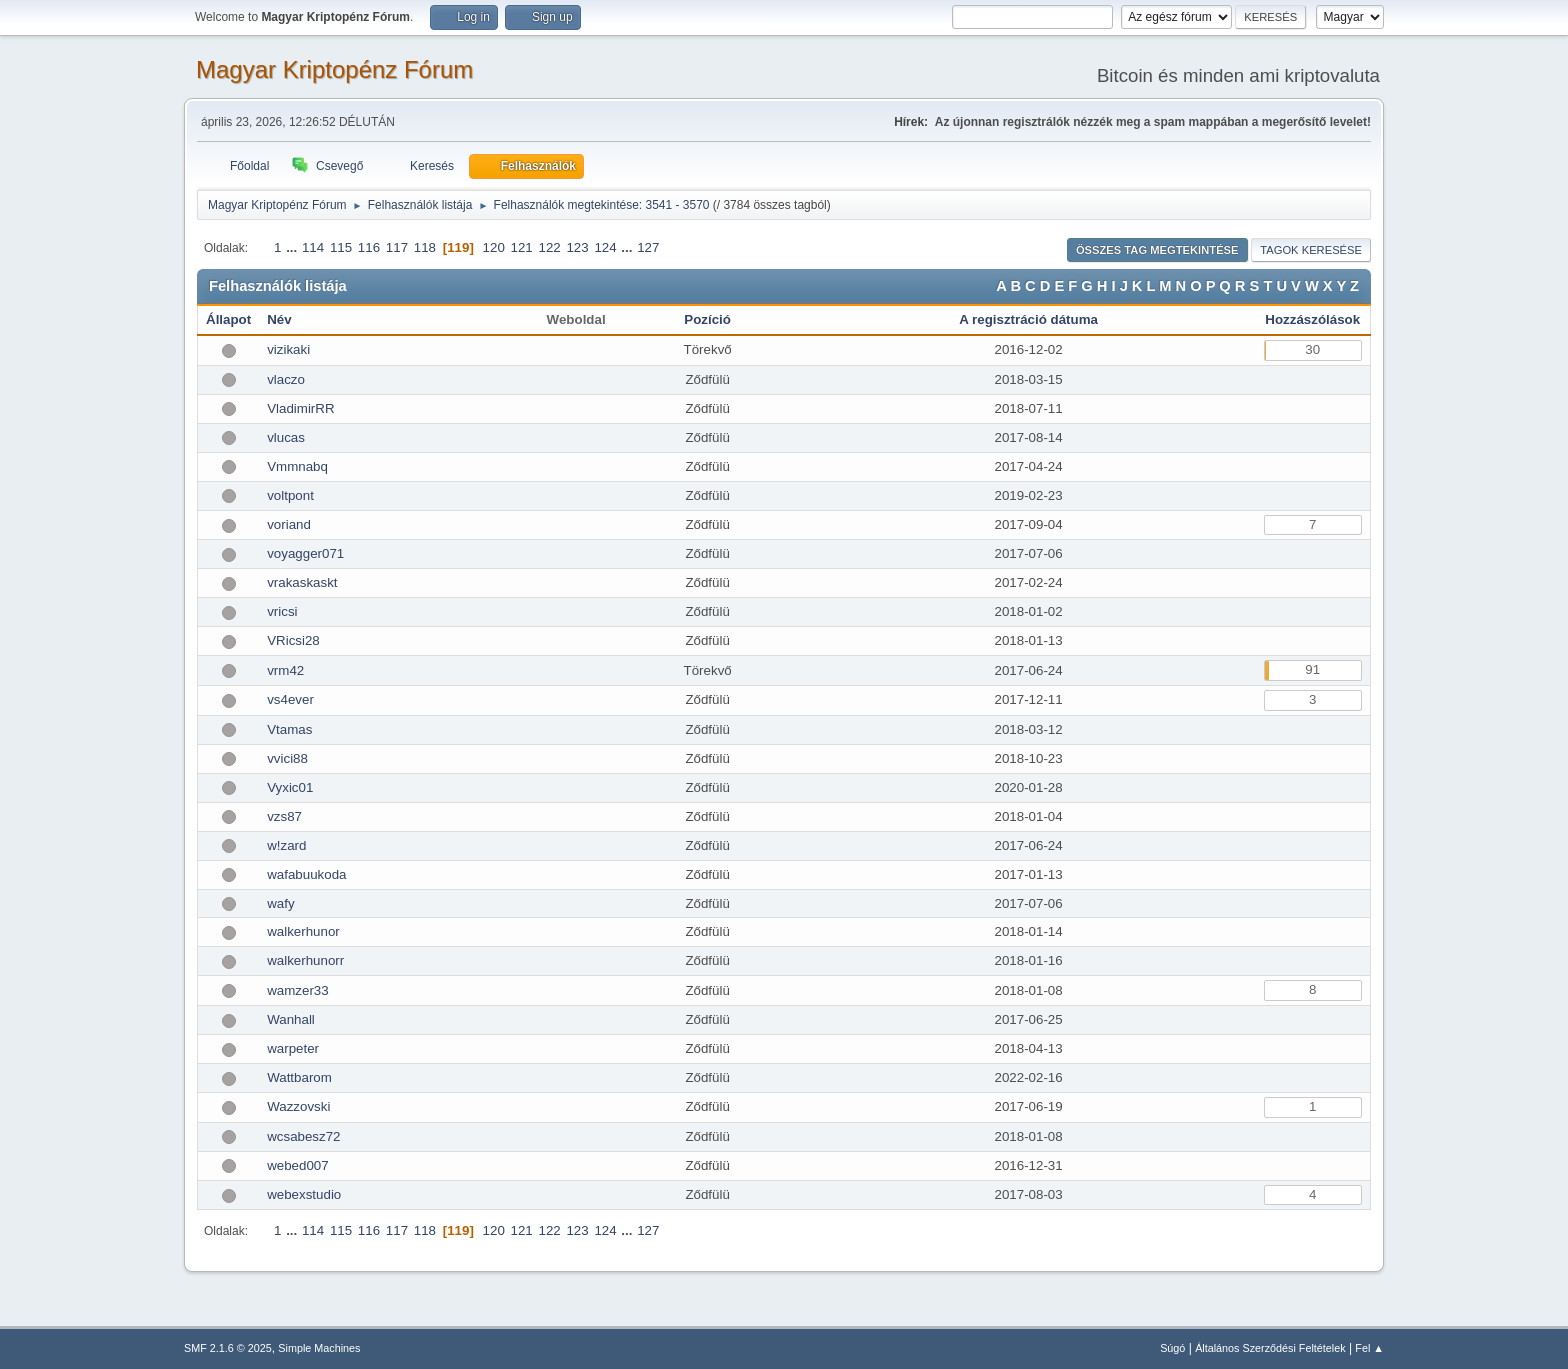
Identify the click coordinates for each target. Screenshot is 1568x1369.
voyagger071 (305, 553)
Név (279, 319)
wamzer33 (297, 990)
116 (369, 247)
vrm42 (285, 670)
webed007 (298, 1165)
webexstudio (304, 1194)
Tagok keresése (1311, 250)
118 (425, 247)
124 (605, 247)
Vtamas (289, 729)
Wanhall (291, 1019)
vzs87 (284, 816)
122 (549, 247)
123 (577, 247)
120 (494, 247)
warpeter (293, 1048)
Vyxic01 (290, 787)
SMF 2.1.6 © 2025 (228, 1348)
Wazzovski (298, 1106)
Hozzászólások (1312, 319)
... (293, 247)
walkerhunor (303, 931)
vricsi (282, 611)
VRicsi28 (293, 640)
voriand (289, 524)
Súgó (1172, 1348)
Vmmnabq (297, 466)
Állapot (228, 319)
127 (648, 247)
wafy (280, 903)
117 (397, 247)
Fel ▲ (1369, 1348)
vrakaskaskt (302, 582)
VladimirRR (300, 408)
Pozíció (707, 319)
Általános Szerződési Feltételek (1270, 1348)
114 (313, 247)
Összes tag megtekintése (1157, 250)
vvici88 (287, 758)
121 (522, 247)
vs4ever (290, 699)
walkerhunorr (305, 960)
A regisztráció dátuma (1028, 319)
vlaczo (286, 379)
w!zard (286, 845)
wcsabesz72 (303, 1136)
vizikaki (288, 349)
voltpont (290, 495)
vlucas (286, 437)
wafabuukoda (306, 874)
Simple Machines (319, 1348)
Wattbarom (299, 1077)
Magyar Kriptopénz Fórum (334, 69)
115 (341, 247)
